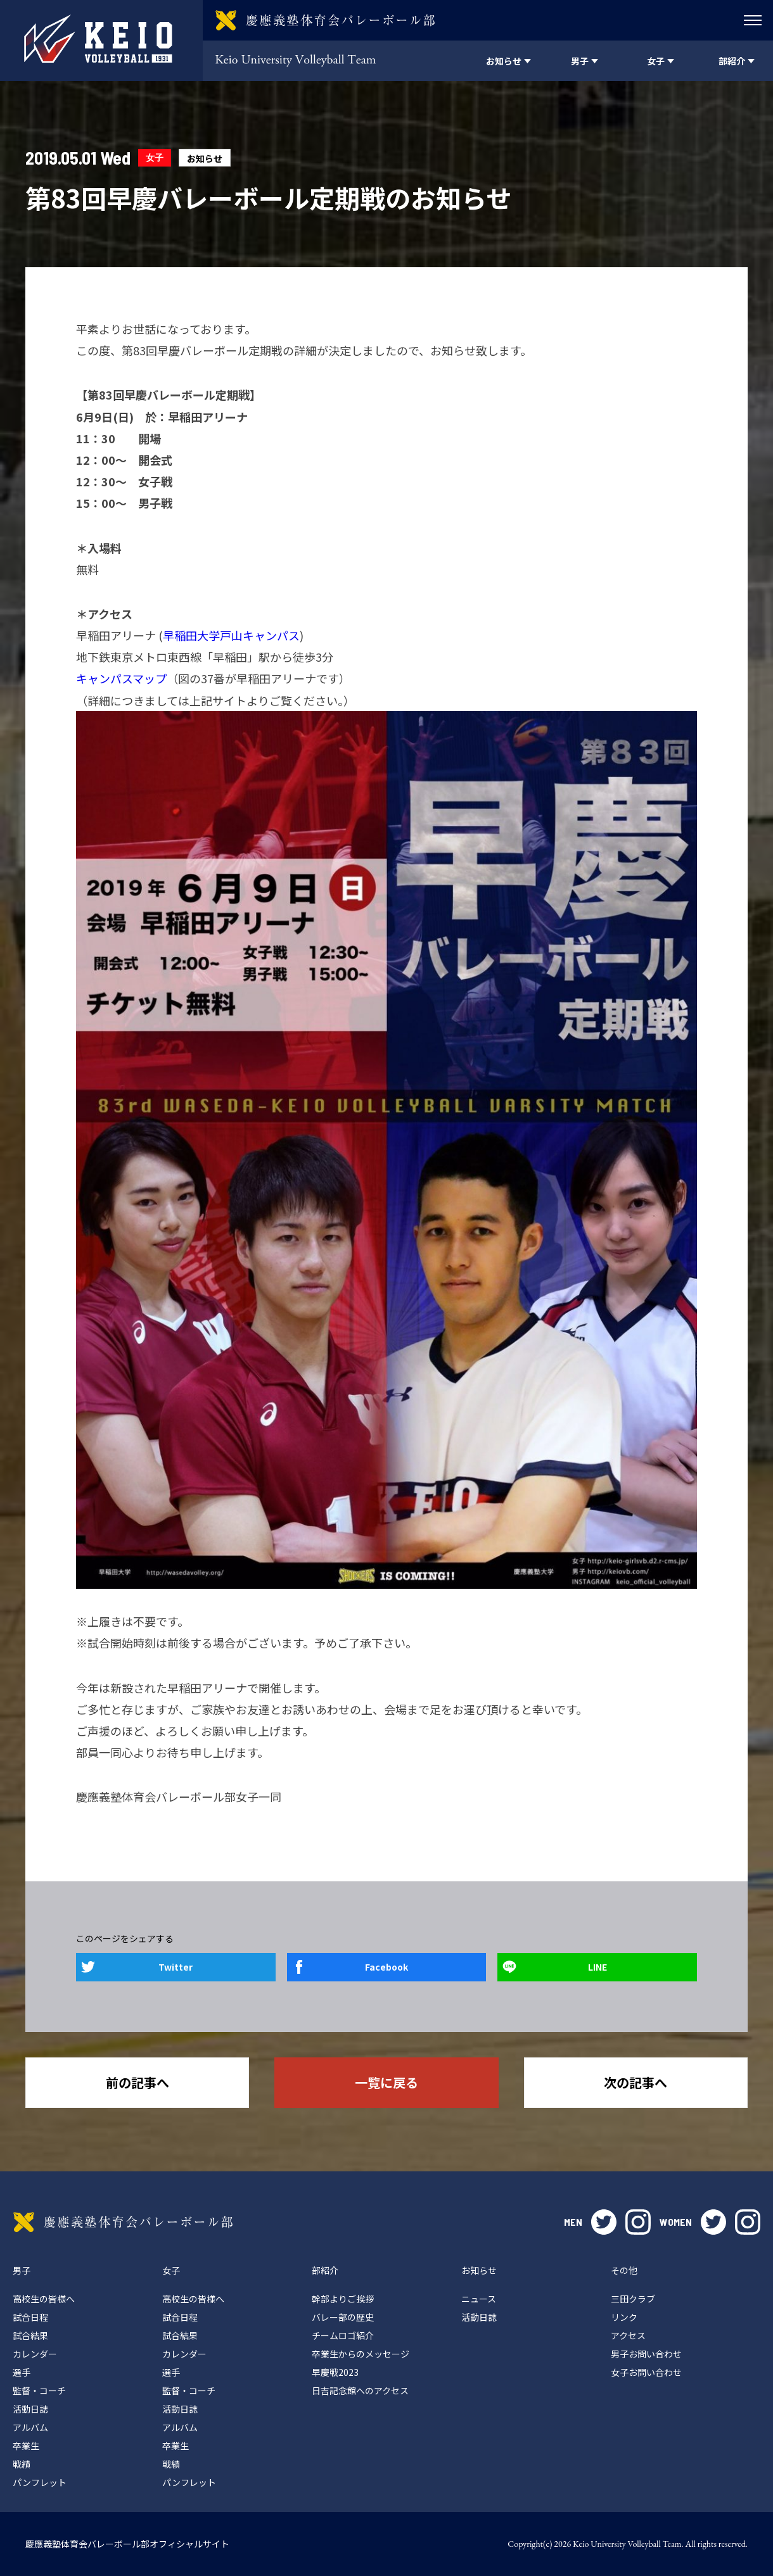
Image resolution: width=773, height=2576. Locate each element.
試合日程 (30, 2317)
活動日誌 (30, 2408)
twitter (603, 2222)
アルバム (30, 2427)
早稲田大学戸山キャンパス (231, 635)
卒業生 (26, 2445)
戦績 (21, 2464)
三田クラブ (633, 2298)
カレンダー (35, 2353)
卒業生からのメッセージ (360, 2353)
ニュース (478, 2298)
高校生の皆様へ (44, 2298)
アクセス (628, 2335)
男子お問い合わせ (646, 2353)
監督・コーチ (39, 2390)
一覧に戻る (386, 2082)
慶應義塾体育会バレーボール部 (123, 2222)
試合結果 (30, 2335)
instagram (638, 2222)
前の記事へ (137, 2082)
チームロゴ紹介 (343, 2335)
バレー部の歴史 (343, 2317)
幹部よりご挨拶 (343, 2298)
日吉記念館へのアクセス (360, 2390)
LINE (597, 1966)
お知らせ (204, 158)
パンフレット (40, 2482)
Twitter (175, 1966)
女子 (154, 157)
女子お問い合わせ (646, 2372)
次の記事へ (635, 2082)
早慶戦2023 (335, 2372)
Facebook (386, 1966)
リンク (624, 2317)
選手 (21, 2372)
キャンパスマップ (121, 678)
